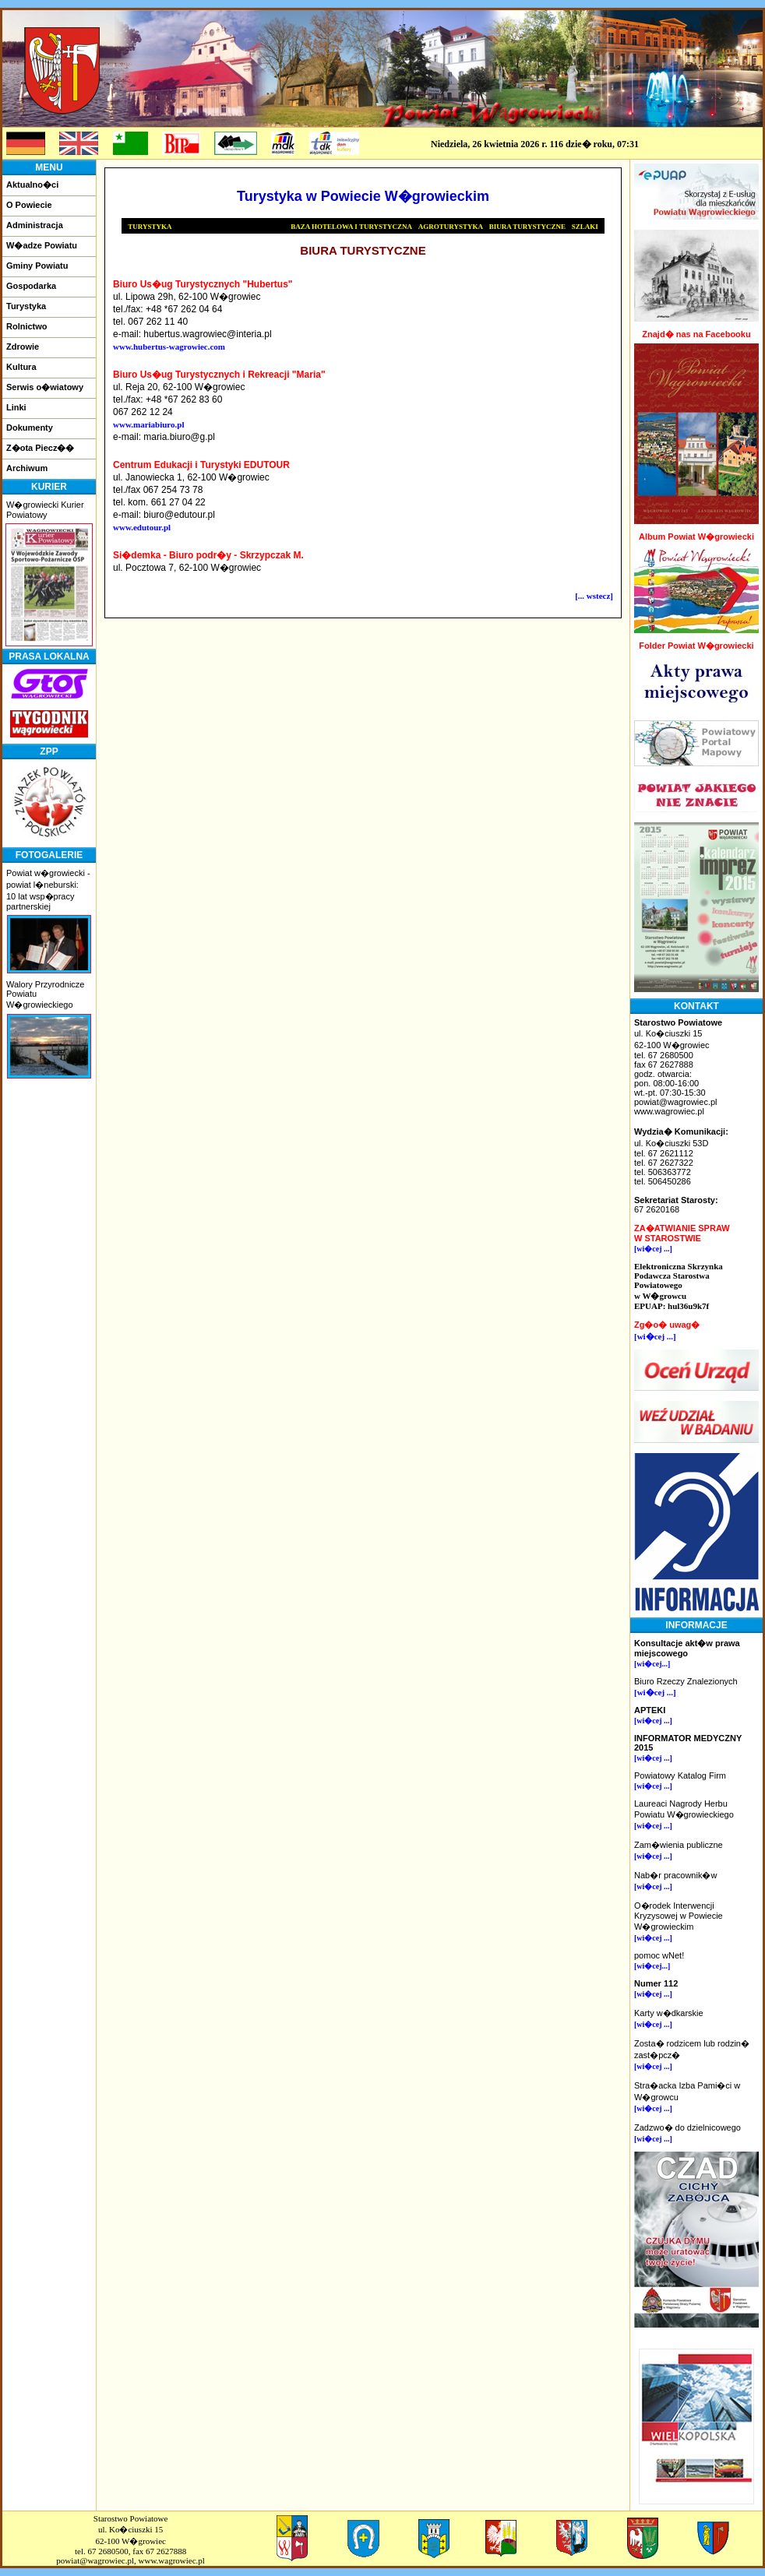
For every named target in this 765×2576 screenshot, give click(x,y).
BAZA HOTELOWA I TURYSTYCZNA (351, 227)
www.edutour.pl (142, 527)
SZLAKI (585, 227)
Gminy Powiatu (37, 265)
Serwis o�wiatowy (44, 387)
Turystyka (26, 306)
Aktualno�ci (32, 184)
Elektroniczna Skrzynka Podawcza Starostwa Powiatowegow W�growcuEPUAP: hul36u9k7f (678, 1286)
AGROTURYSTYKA (450, 227)
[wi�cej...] (652, 1663)
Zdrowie (22, 346)
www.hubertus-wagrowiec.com (169, 346)
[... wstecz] (594, 595)
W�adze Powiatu (41, 245)
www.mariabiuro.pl (148, 424)
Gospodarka (31, 285)
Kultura (21, 366)
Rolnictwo (27, 326)
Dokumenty (29, 427)
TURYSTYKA (149, 227)
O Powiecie (29, 204)
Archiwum (27, 468)
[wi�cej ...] (653, 1248)
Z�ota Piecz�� (40, 447)
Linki (16, 407)
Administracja (34, 225)
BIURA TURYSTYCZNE (527, 227)
